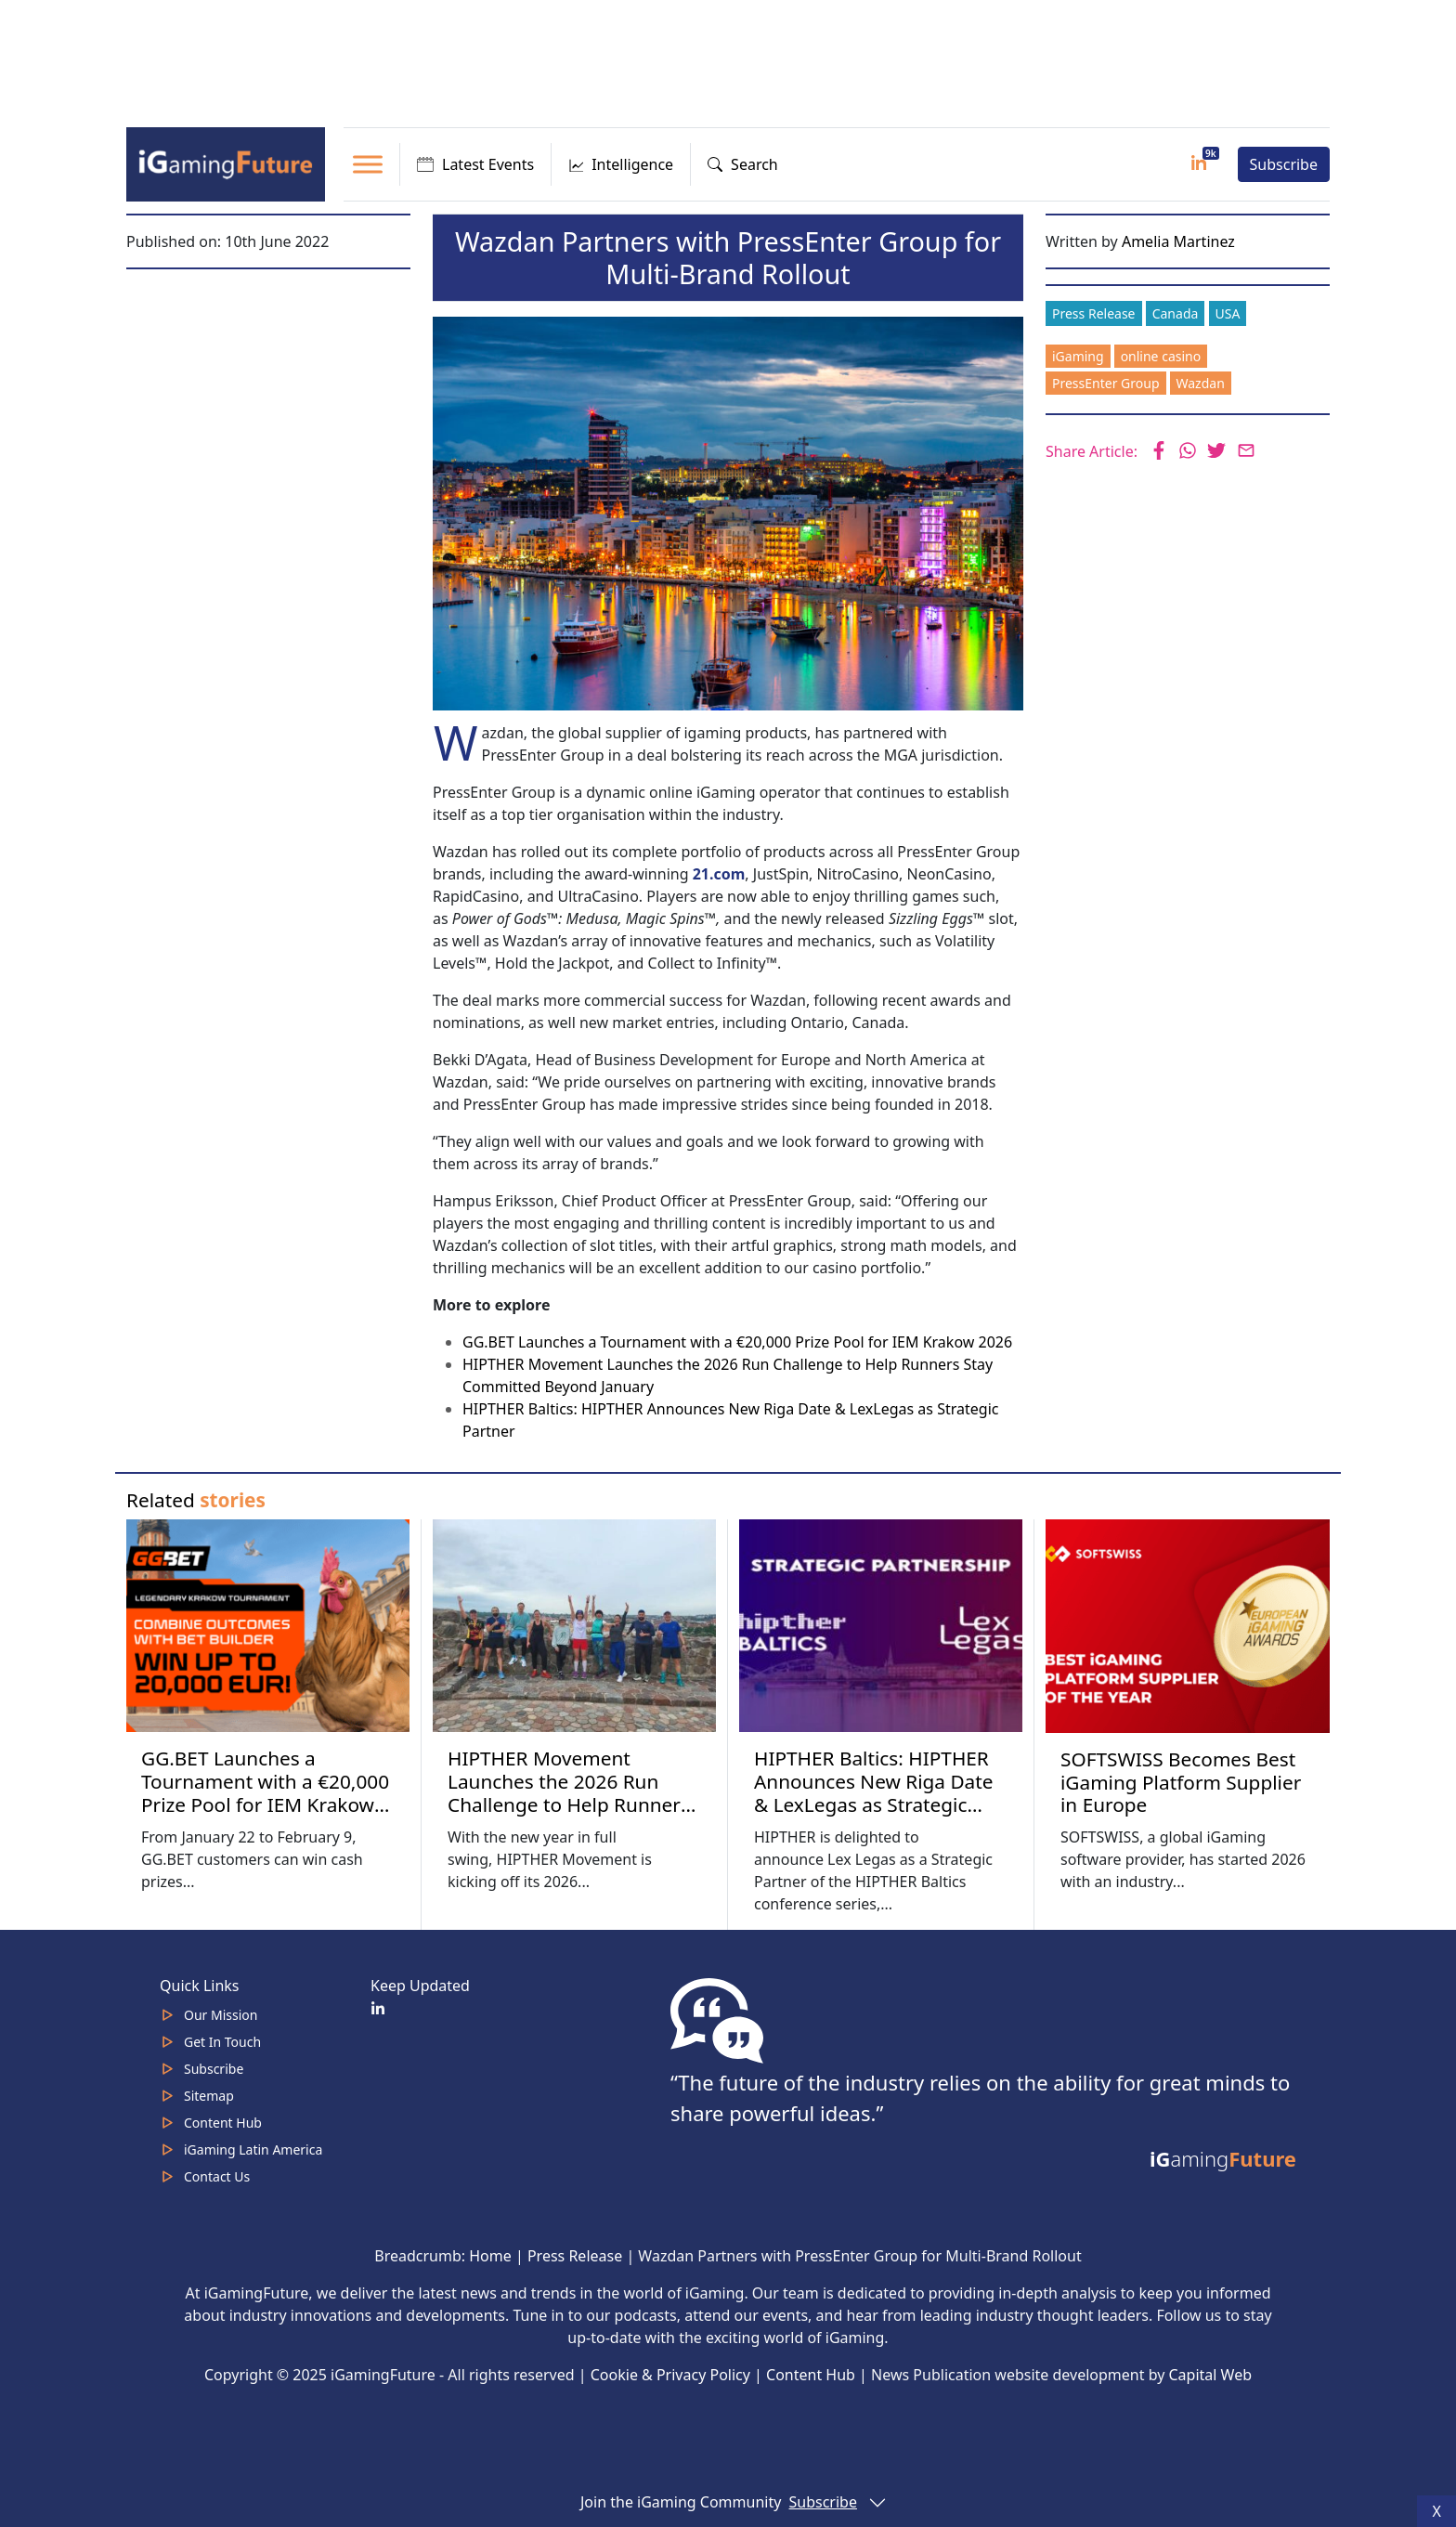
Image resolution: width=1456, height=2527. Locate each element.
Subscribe (1284, 164)
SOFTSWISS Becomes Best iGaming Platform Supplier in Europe (1180, 1782)
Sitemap (209, 2095)
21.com (719, 874)
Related (196, 1500)
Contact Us (217, 2176)
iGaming (1078, 356)
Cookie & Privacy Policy (670, 2374)
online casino (1161, 356)
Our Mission (220, 2015)
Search (743, 164)
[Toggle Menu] (368, 164)
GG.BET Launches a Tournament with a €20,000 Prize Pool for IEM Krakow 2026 (737, 1342)
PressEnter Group (1106, 383)
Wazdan (1200, 383)
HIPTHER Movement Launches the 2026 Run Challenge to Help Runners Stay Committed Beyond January (569, 1804)
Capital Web (1211, 2374)
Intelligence (620, 164)
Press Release (1094, 313)
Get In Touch (222, 2042)
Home (490, 2256)
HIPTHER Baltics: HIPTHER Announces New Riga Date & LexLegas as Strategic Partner (874, 1793)
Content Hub (223, 2122)
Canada (1175, 313)
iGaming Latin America (253, 2149)
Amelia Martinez (1178, 241)
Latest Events (475, 164)
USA (1228, 313)
